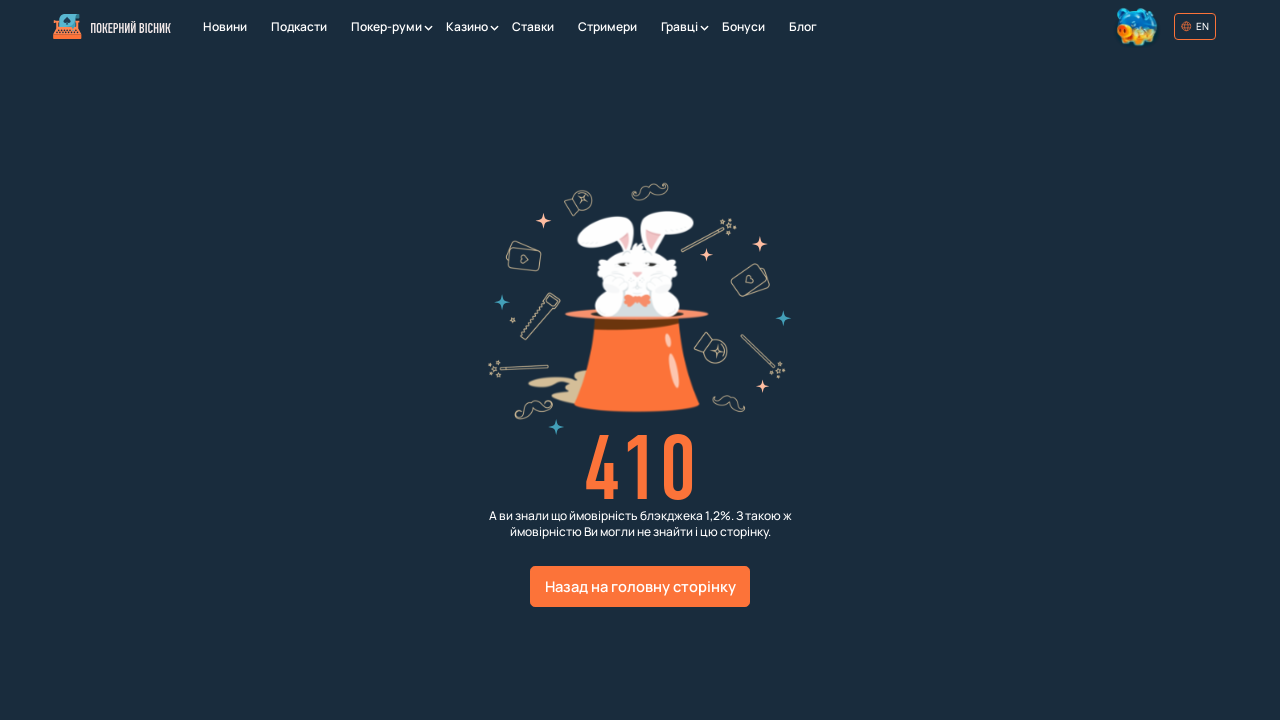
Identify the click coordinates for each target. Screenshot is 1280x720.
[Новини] (225, 27)
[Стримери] (607, 27)
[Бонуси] (743, 27)
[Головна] (111, 26)
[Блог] (803, 27)
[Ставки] (533, 27)
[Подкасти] (299, 27)
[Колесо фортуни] (1138, 26)
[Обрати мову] (1195, 26)
